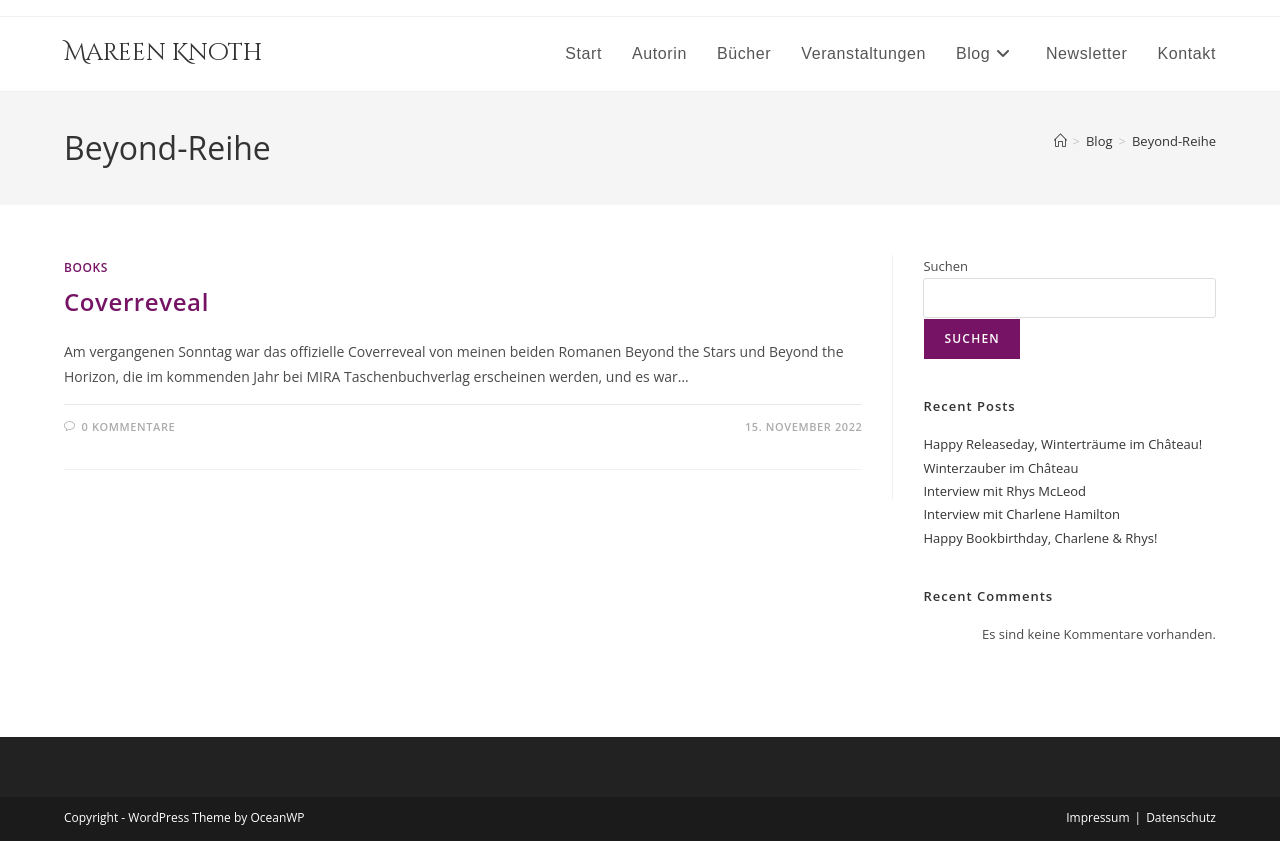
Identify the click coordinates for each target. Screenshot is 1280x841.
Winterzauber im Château (1000, 468)
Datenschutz (1181, 817)
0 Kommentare (129, 426)
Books (86, 267)
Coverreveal (136, 301)
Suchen (945, 266)
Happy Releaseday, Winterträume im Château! (1062, 444)
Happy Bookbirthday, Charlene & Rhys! (1040, 538)
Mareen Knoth (163, 53)
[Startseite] (1060, 141)
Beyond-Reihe (1174, 141)
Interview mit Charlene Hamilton (1021, 514)
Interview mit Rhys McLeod (1004, 491)
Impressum (1097, 817)
